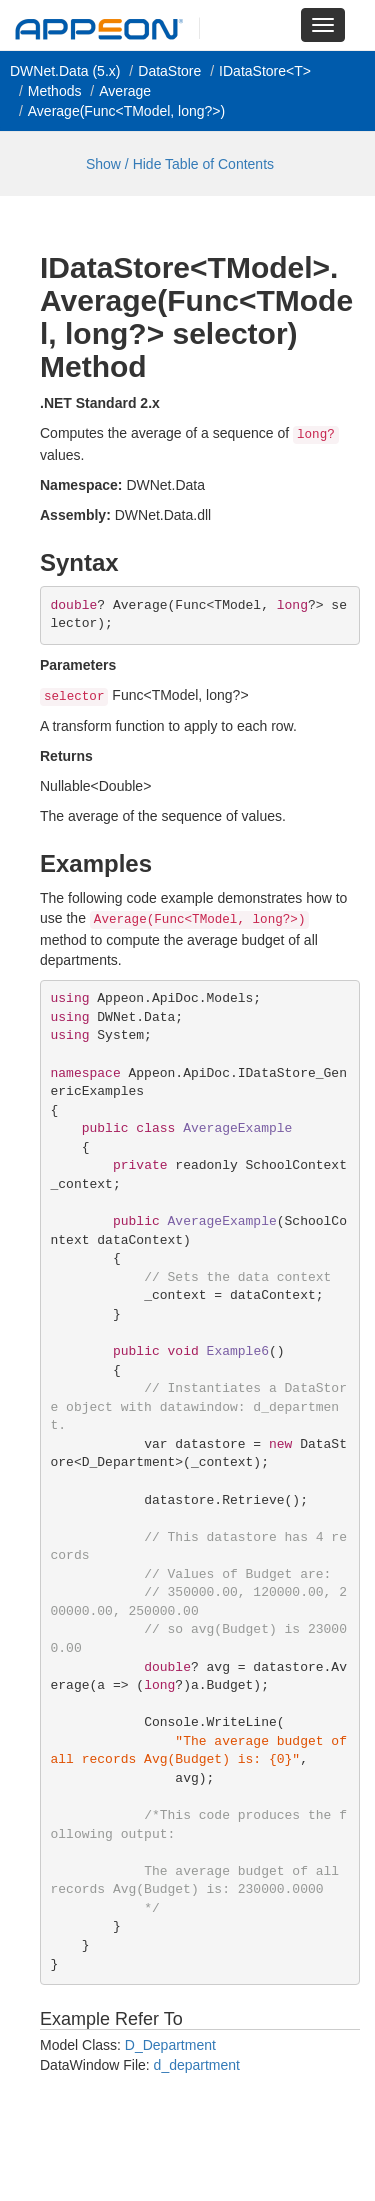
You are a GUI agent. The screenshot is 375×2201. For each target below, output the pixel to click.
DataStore (169, 71)
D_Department (170, 2045)
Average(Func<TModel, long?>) (126, 111)
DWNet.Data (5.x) (65, 71)
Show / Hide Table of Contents (180, 164)
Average (125, 91)
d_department (197, 2065)
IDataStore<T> (265, 71)
